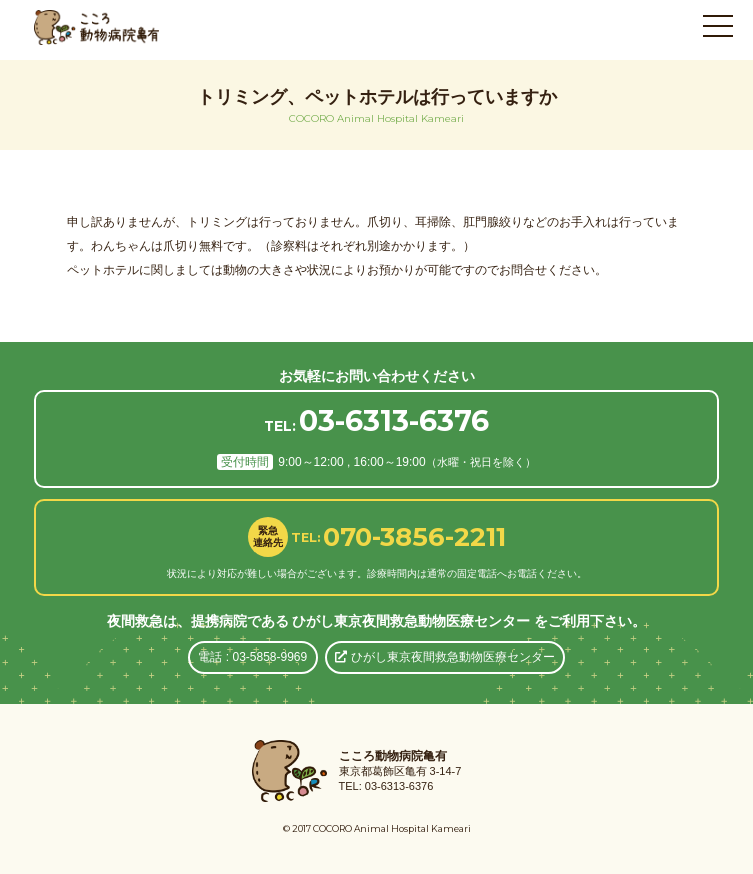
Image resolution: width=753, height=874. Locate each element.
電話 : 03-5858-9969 (252, 657)
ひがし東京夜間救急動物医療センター (444, 657)
